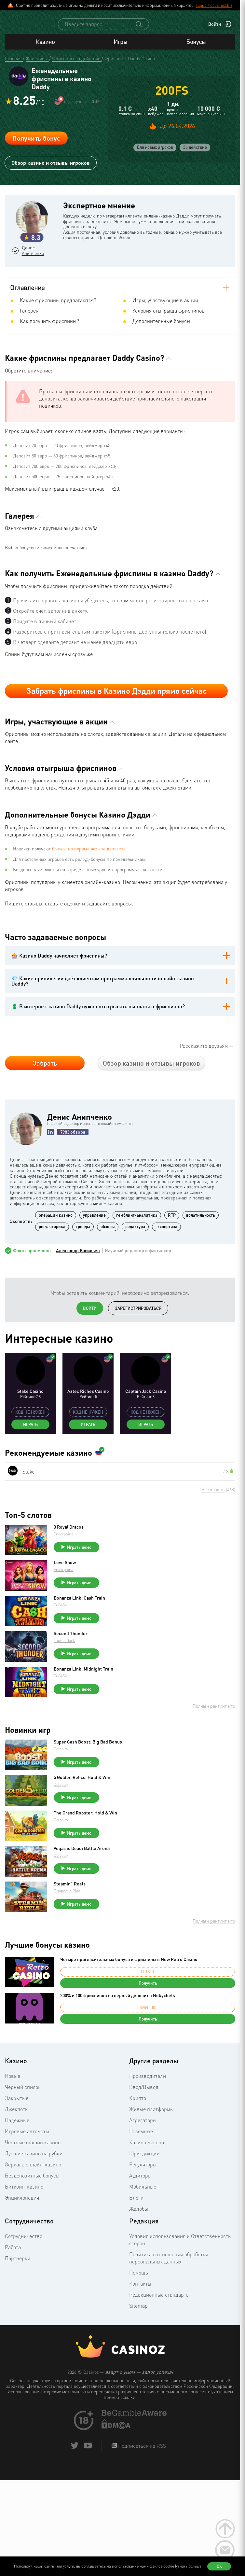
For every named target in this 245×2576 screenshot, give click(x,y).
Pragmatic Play (73, 1955)
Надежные (17, 2185)
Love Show (71, 1627)
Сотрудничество (23, 2301)
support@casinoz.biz (214, 5)
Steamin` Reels (76, 1949)
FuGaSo (67, 1670)
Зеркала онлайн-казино (33, 2229)
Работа (13, 2312)
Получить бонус (36, 146)
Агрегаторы (143, 2185)
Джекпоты (17, 2174)
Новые (12, 2141)
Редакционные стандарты (159, 2360)
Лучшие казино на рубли (33, 2218)
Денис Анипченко (35, 261)
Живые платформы (151, 2174)
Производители (147, 2141)
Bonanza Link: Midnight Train (90, 1734)
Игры (120, 47)
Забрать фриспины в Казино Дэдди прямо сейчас (116, 756)
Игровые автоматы (27, 2196)
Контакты (140, 2348)
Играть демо (86, 1612)
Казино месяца (146, 2207)
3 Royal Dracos (75, 1592)
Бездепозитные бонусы (32, 2240)
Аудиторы (140, 2240)
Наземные (141, 2196)
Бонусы (196, 47)
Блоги (136, 2263)
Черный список (23, 2152)
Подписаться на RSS (141, 2511)
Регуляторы (143, 2229)
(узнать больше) (188, 2566)
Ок (219, 2566)
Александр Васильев (78, 1315)
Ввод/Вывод (143, 2152)
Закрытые (16, 2163)
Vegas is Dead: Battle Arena (88, 1913)
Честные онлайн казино (33, 2207)
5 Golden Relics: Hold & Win (88, 1842)
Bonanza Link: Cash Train (86, 1663)
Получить (148, 2048)
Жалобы (138, 2274)
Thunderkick (70, 1705)
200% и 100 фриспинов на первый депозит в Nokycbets (117, 2060)
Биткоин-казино (24, 2251)
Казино (45, 47)
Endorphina (70, 1599)
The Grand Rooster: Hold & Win (92, 1878)
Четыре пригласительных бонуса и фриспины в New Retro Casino (128, 2024)
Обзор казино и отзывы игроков (50, 171)
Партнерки (17, 2323)
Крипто (137, 2163)
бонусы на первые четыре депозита (89, 914)
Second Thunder (77, 1698)
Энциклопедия (22, 2263)
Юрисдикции (144, 2218)
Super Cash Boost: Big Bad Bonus (94, 1807)
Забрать (45, 1128)
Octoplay (67, 1814)
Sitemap (138, 2371)
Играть (30, 1489)
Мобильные (142, 2251)
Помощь (138, 2337)
